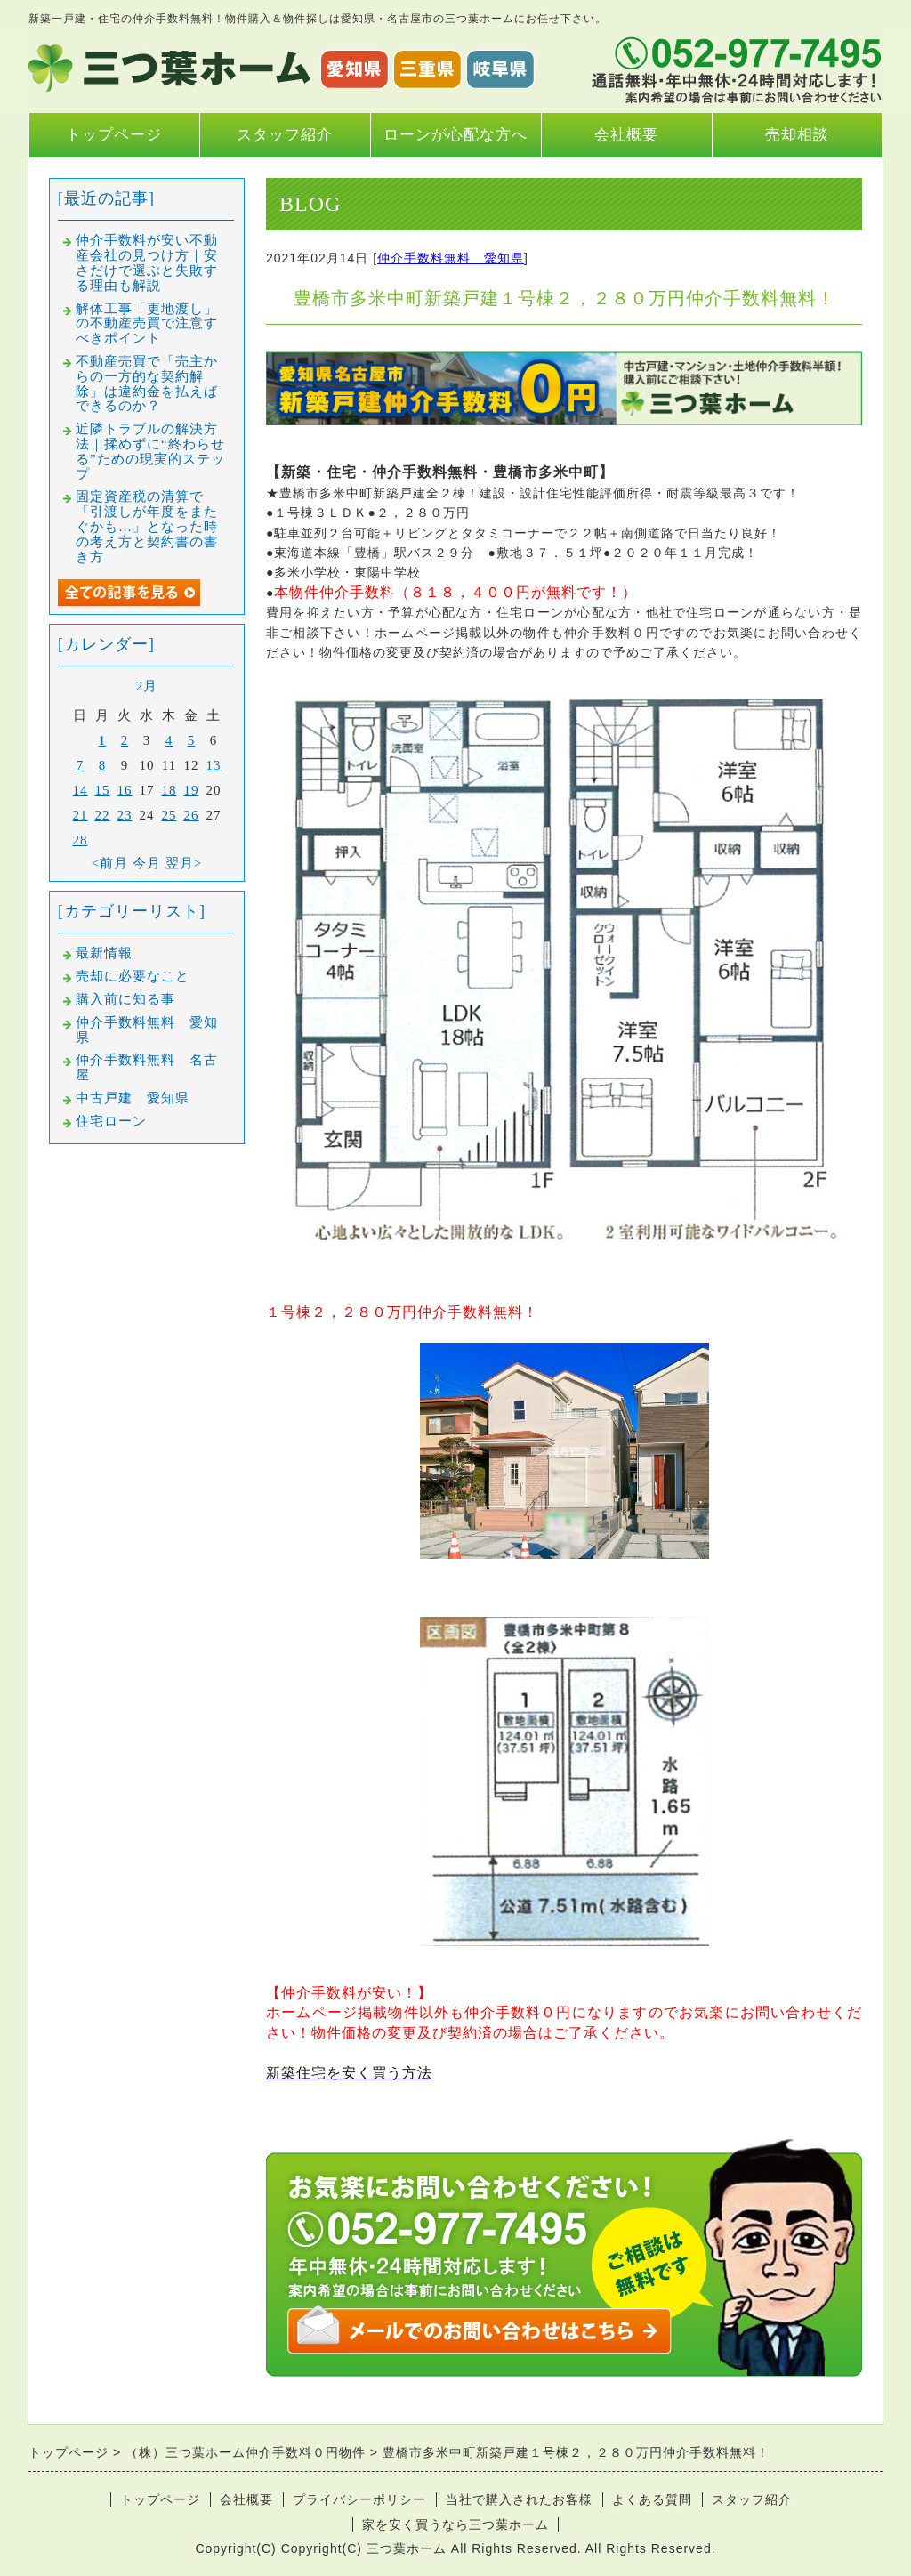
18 (169, 790)
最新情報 (104, 953)
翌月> (183, 863)
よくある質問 (652, 2499)
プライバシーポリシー (359, 2499)
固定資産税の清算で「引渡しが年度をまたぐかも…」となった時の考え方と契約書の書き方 (147, 526)
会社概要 (626, 134)
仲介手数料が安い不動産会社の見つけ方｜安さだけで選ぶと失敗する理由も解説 (147, 262)
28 (80, 840)
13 (214, 765)
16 (125, 790)
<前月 (110, 863)
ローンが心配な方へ (455, 134)
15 (102, 790)
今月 (147, 863)
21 (80, 815)
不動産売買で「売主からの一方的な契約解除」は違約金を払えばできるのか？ (147, 383)
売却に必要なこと (132, 976)
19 (191, 790)
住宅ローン (111, 1121)
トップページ (114, 134)
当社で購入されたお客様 (519, 2499)
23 (125, 815)
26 (191, 815)
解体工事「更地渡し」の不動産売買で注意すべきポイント (147, 324)
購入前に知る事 (125, 999)
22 (102, 815)
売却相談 (797, 134)
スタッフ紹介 (285, 134)
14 (80, 790)
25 (169, 815)
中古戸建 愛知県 (132, 1098)
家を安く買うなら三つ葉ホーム (455, 2524)
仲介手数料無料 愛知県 (450, 258)
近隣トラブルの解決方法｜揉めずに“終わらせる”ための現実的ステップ (150, 451)
